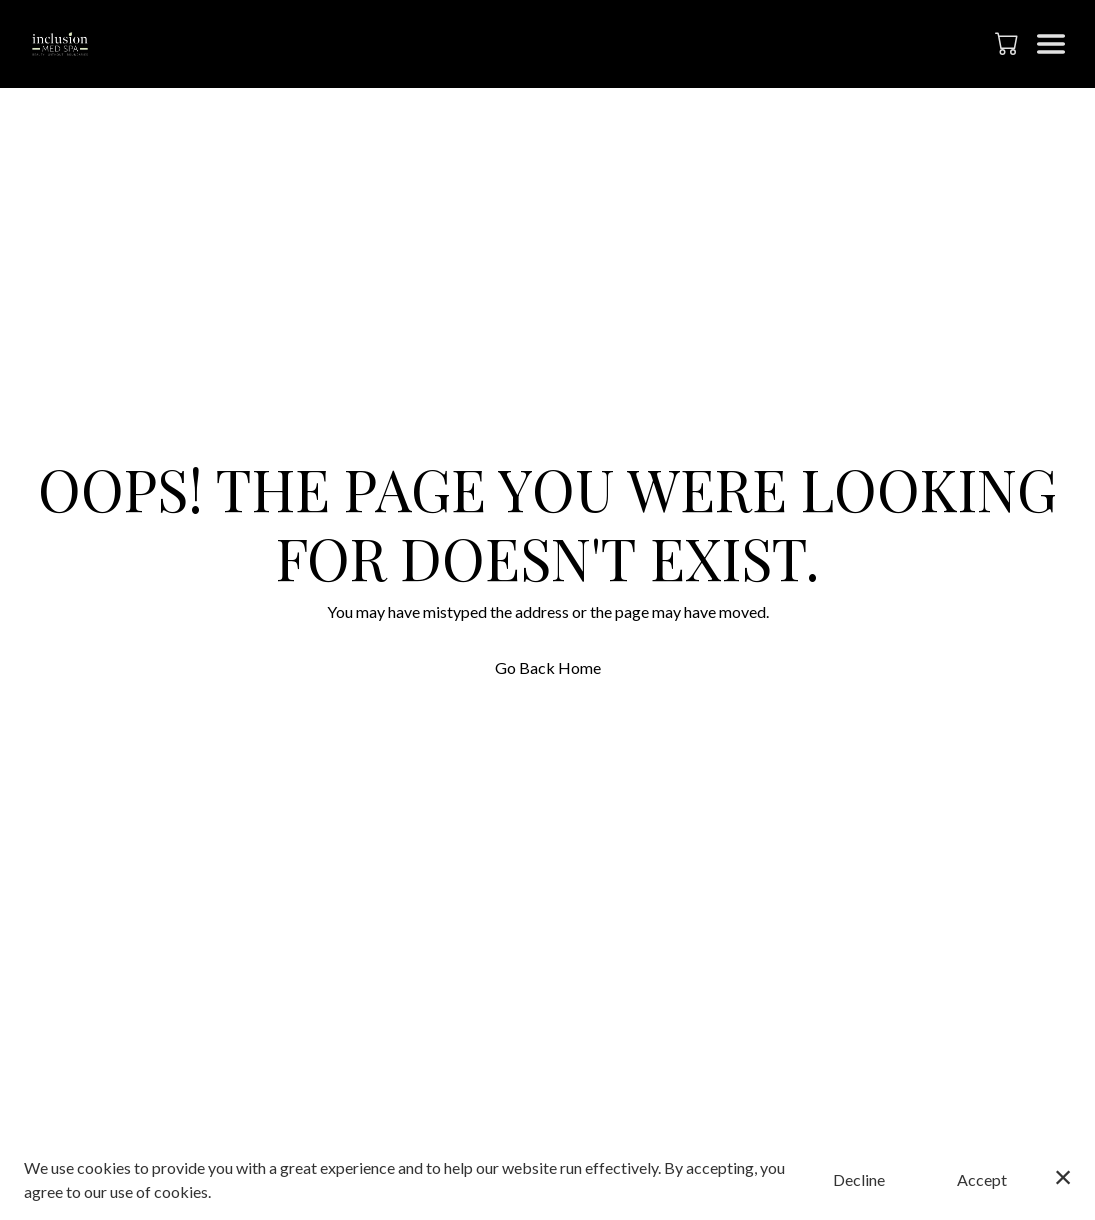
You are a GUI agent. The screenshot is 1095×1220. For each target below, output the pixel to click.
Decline (859, 1179)
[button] (1008, 43)
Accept (982, 1179)
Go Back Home (548, 667)
